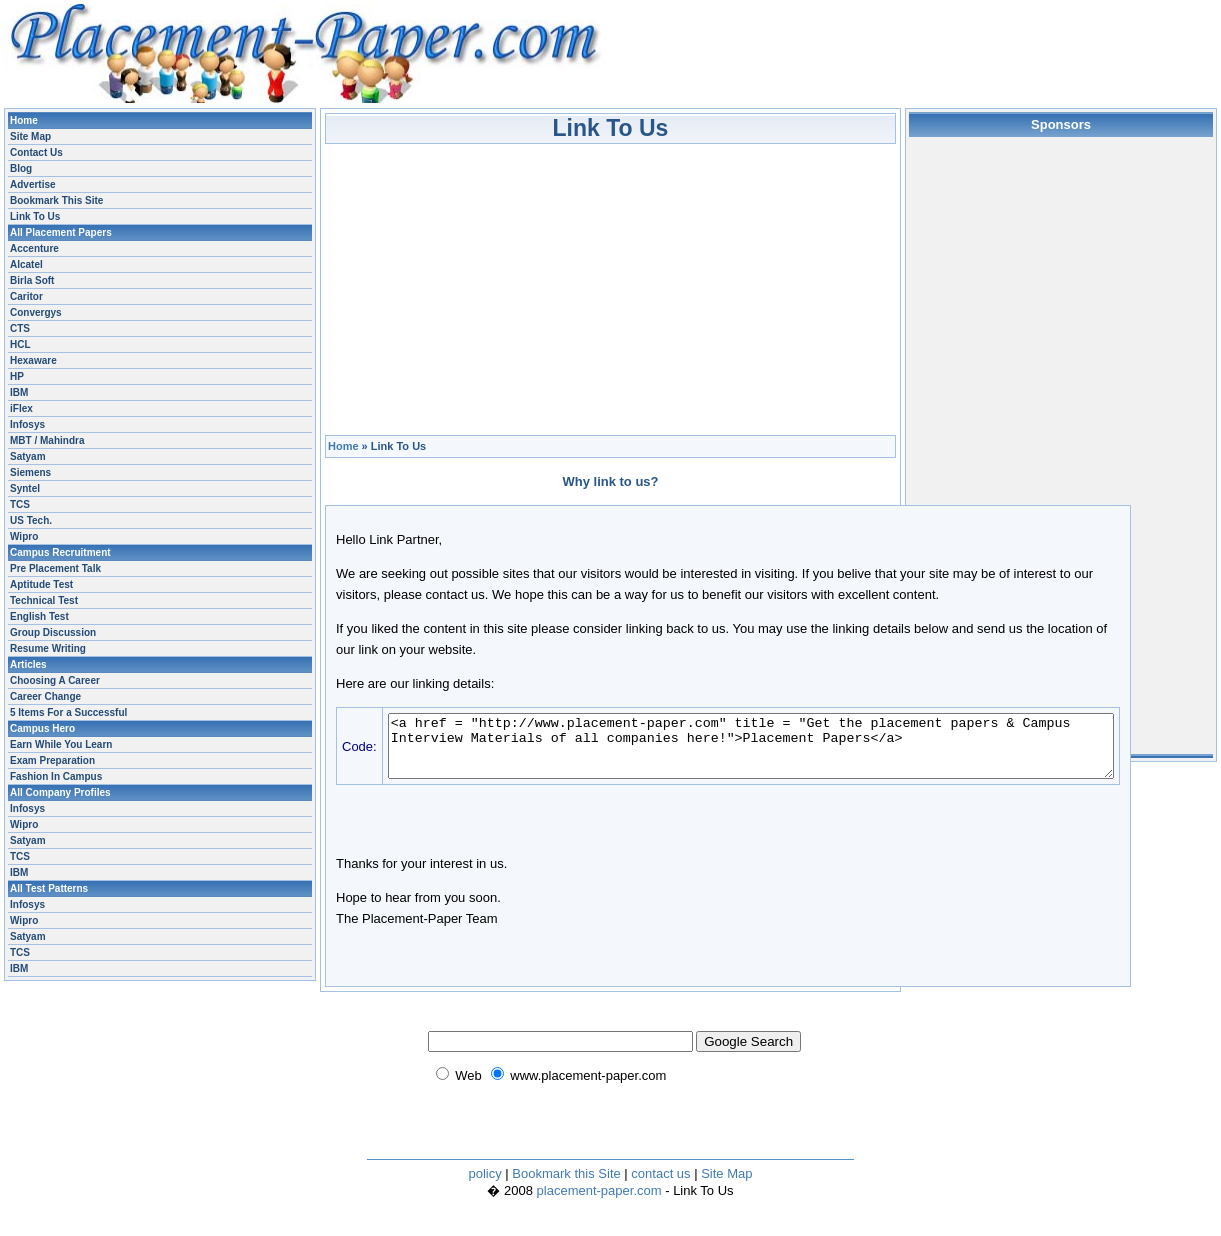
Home (343, 446)
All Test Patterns (49, 888)
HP (17, 376)
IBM (19, 392)
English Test (39, 616)
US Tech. (31, 520)
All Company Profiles (60, 792)
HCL (20, 344)
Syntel (25, 488)
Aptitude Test (41, 584)
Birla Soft (32, 280)
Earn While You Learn (61, 744)
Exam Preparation (52, 760)
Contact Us (36, 152)
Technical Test (44, 600)
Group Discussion (53, 632)
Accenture (34, 248)
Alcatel (26, 264)
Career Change (45, 696)
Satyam (28, 456)
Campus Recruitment (60, 552)
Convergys (36, 312)
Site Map (30, 136)
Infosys (27, 424)
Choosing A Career (55, 680)
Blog (21, 168)
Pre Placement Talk (55, 568)
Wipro (24, 536)
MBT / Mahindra (47, 440)
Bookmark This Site (56, 200)
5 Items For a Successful (68, 712)
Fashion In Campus (56, 776)
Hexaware (33, 360)
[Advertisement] (611, 284)
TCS (20, 504)
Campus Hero (42, 728)
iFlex (21, 408)
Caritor (26, 296)
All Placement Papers (61, 232)
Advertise (33, 184)
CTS (20, 328)
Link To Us (35, 216)
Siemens (30, 472)
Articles (28, 664)
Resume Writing (48, 648)
